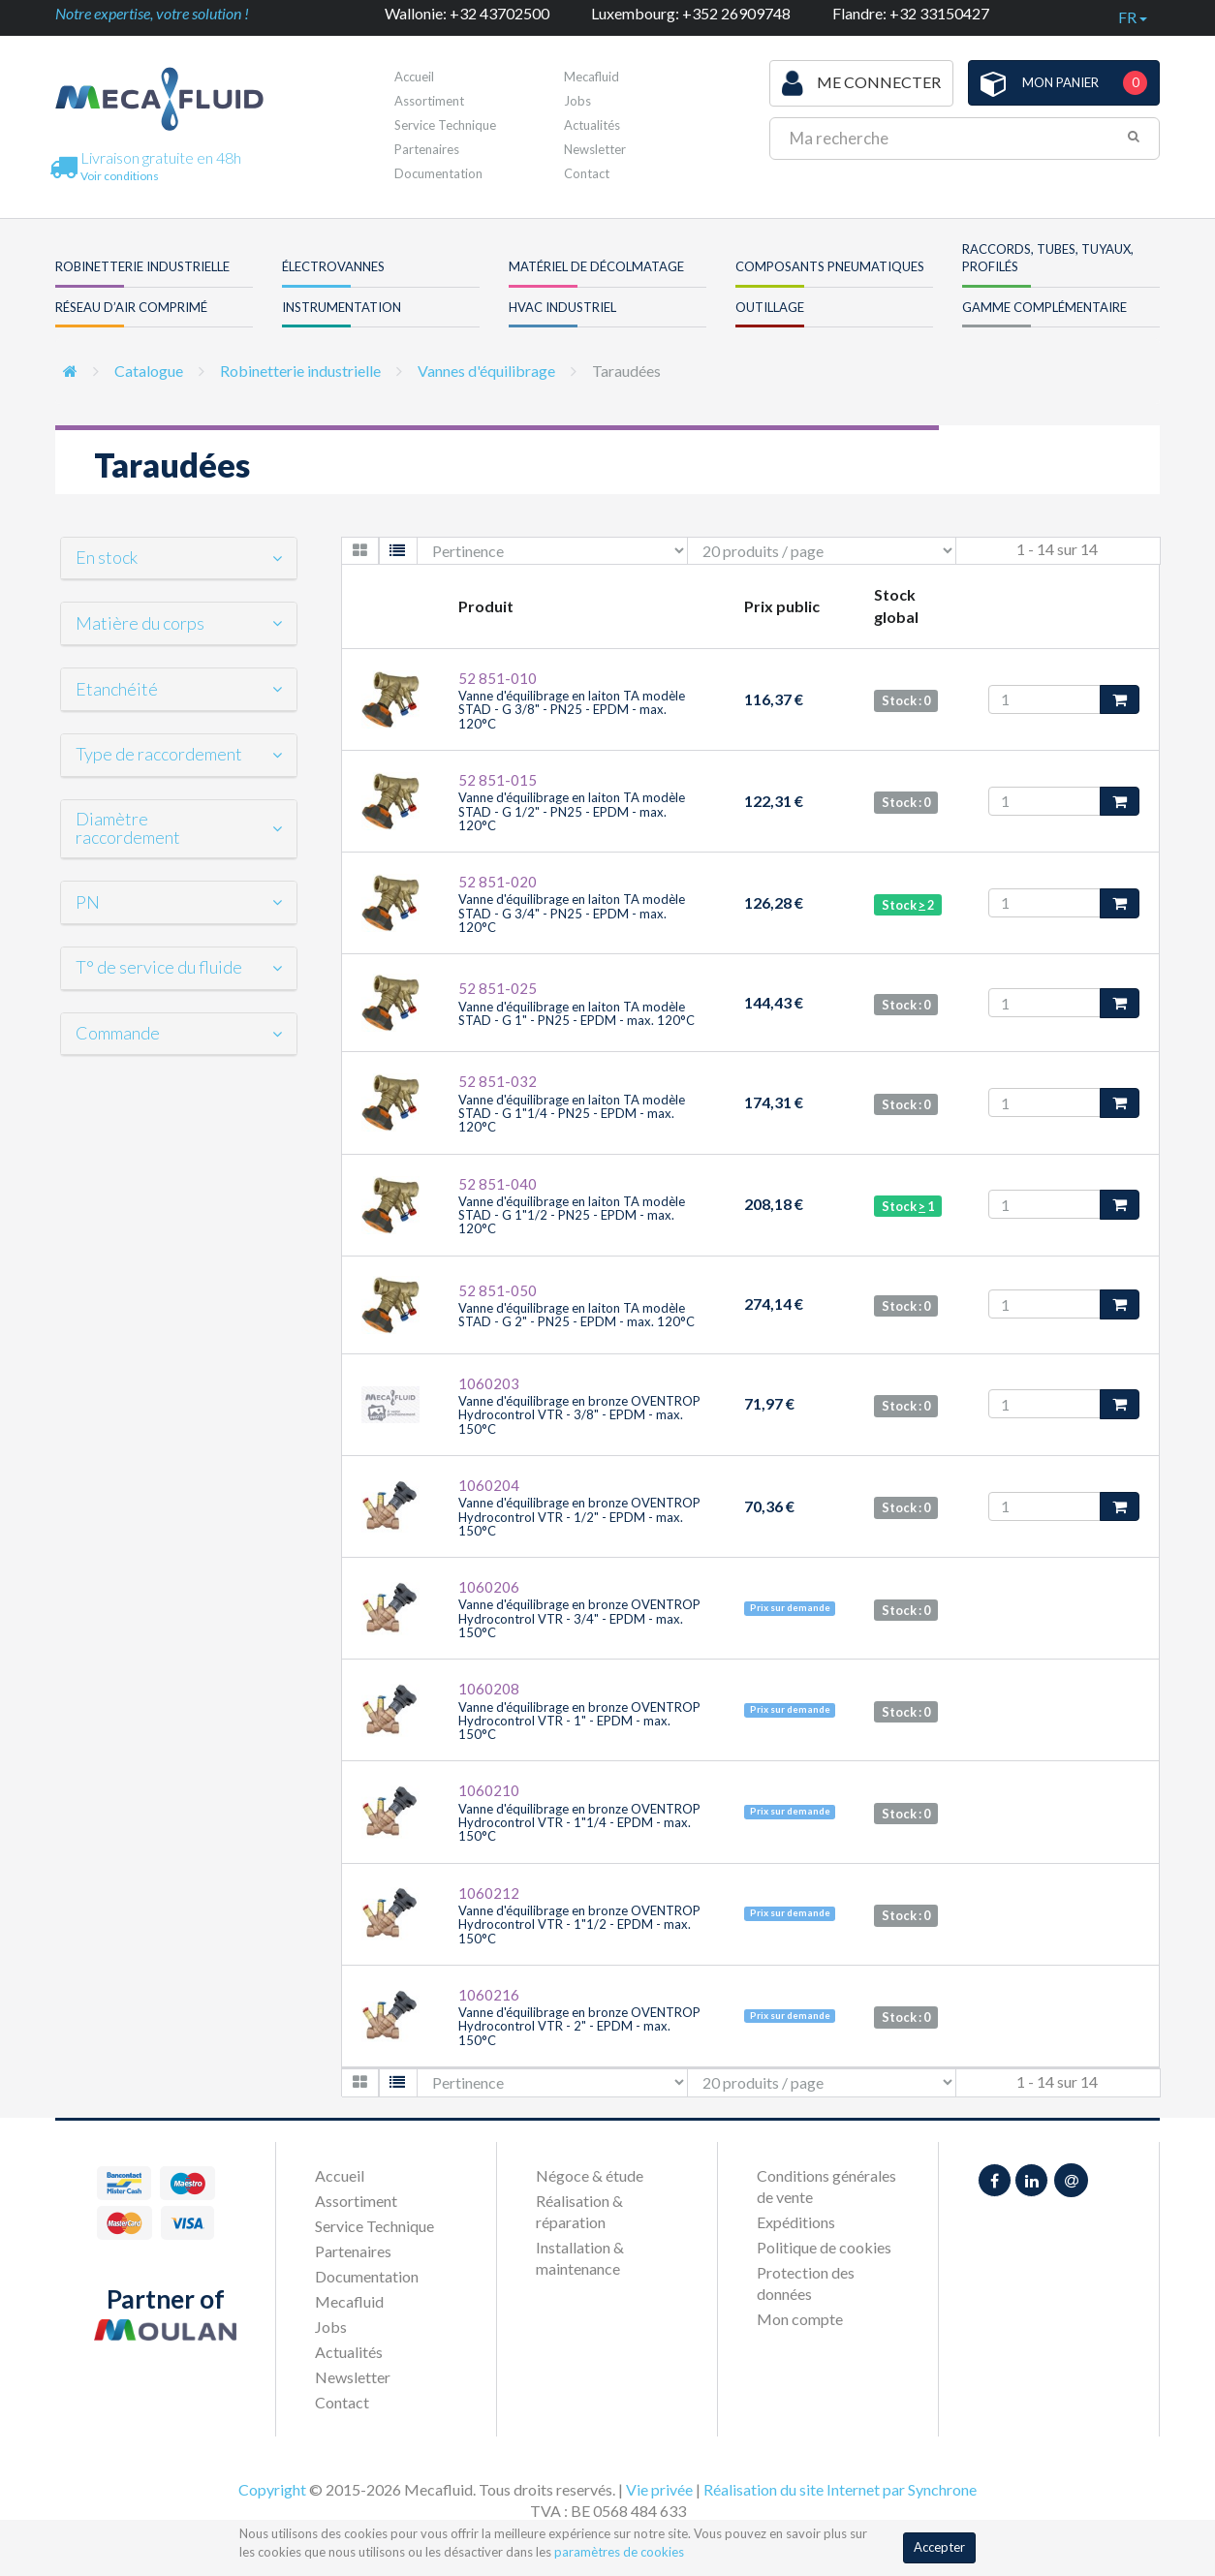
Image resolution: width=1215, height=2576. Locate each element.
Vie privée (659, 2489)
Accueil (414, 76)
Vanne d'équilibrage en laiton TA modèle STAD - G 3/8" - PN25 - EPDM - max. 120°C (571, 709)
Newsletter (595, 149)
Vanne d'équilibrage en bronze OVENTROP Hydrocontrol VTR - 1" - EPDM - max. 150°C (579, 1721)
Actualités (592, 125)
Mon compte (800, 2319)
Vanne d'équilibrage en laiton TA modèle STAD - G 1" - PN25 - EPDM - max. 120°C (576, 1013)
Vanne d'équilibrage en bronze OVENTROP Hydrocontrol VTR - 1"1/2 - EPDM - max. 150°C (579, 1924)
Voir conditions (119, 176)
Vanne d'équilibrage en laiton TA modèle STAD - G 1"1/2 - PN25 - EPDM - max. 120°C (571, 1215)
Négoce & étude (589, 2175)
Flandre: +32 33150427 (910, 13)
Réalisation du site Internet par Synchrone (840, 2489)
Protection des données (806, 2283)
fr (1132, 17)
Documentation (438, 173)
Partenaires (426, 149)
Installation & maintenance (580, 2258)
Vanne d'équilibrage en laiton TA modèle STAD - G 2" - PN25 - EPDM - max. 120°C (576, 1314)
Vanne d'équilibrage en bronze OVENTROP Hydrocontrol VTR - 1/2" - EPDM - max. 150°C (579, 1516)
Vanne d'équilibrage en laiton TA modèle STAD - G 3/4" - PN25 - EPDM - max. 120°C (571, 913)
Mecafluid (349, 2301)
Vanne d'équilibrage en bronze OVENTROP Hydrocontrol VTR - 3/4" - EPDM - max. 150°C (579, 1618)
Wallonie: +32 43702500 (467, 13)
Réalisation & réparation (579, 2211)
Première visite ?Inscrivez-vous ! (647, 82)
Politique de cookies (824, 2247)
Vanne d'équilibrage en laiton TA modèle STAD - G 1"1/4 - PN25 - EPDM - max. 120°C (571, 1113)
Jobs (331, 2326)
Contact (586, 173)
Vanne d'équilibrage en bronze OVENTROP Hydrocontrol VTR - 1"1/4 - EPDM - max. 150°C (579, 1823)
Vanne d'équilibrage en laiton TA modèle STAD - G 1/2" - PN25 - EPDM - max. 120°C (571, 811)
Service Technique (445, 125)
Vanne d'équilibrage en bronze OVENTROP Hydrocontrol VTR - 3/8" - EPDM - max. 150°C (579, 1415)
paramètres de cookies (619, 2552)
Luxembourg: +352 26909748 (691, 13)
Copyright (272, 2489)
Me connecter (861, 83)
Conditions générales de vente (826, 2186)
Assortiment (429, 101)
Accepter (939, 2547)
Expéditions (796, 2222)
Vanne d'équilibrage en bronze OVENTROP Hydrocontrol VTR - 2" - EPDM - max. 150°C (579, 2026)
